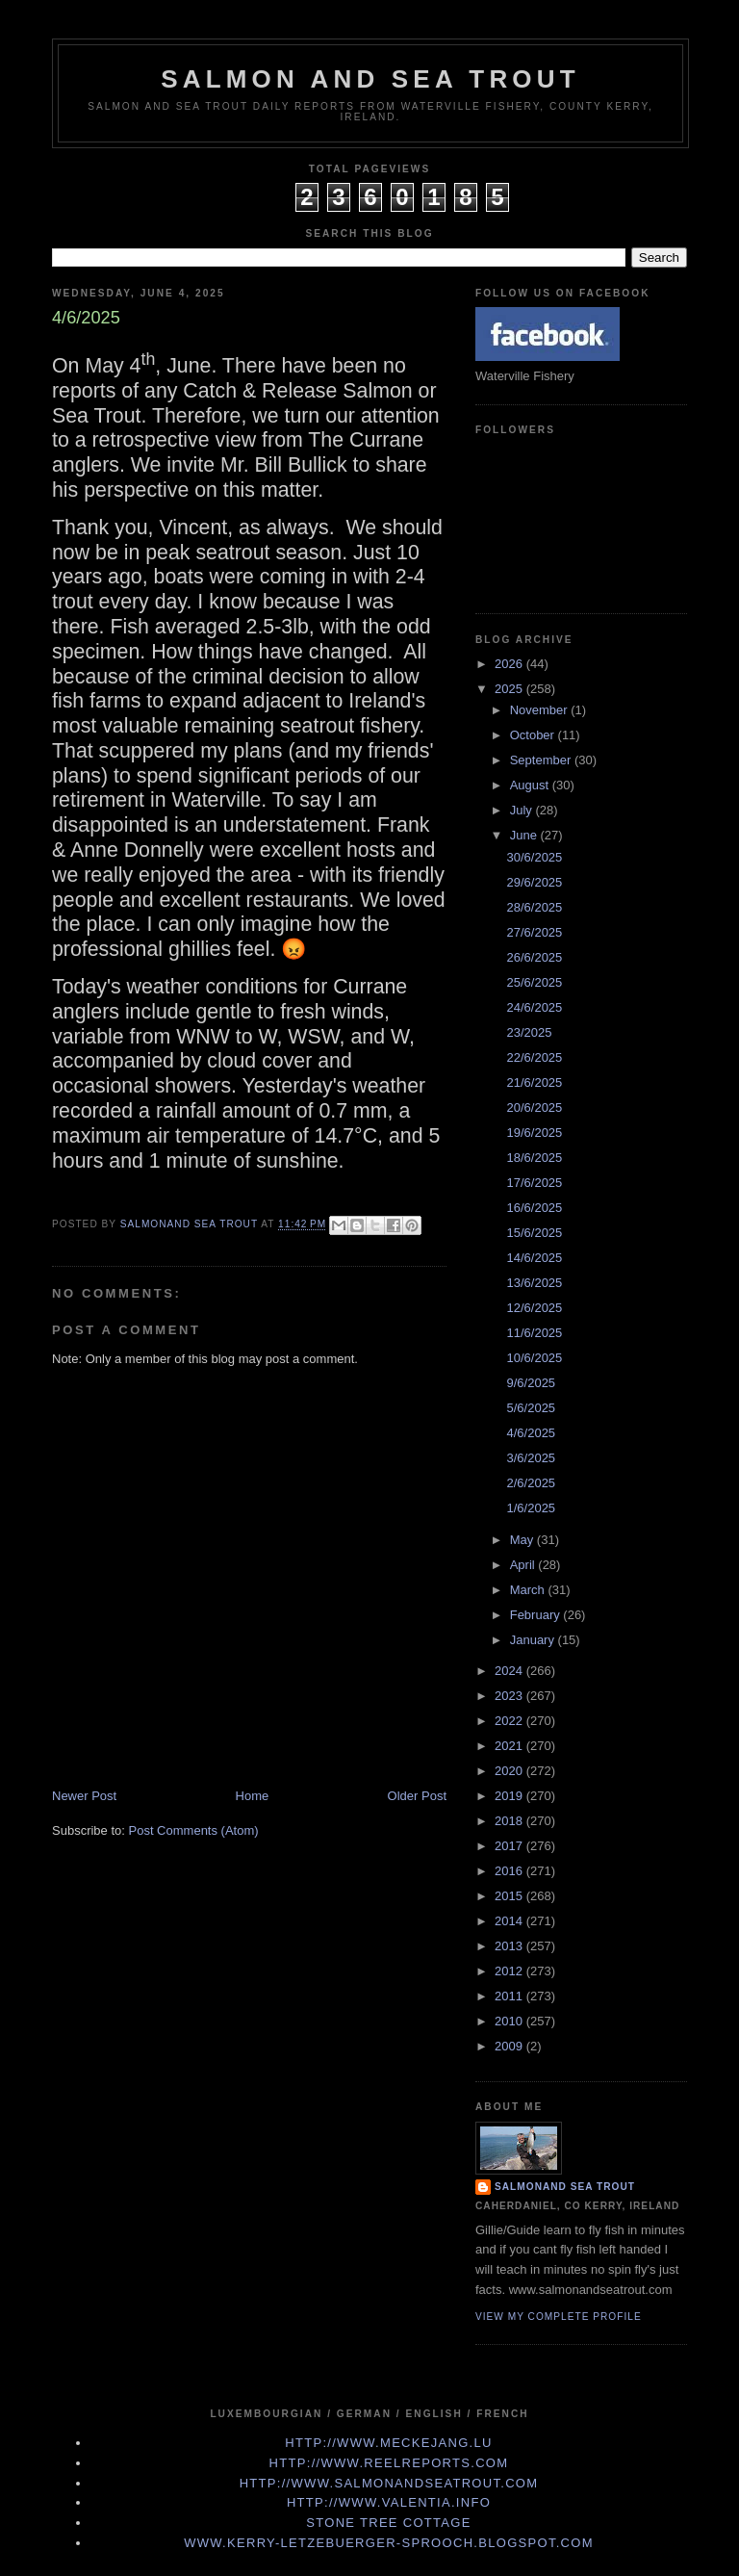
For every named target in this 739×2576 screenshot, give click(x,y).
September (542, 760)
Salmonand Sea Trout (565, 2186)
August (531, 785)
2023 (510, 1695)
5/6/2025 (530, 1408)
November (541, 710)
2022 (510, 1720)
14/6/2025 (534, 1257)
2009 (510, 2046)
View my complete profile (558, 2316)
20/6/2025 (534, 1107)
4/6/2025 (530, 1433)
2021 (510, 1746)
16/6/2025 (534, 1207)
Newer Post (84, 1796)
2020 (510, 1771)
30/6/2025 (534, 857)
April (524, 1565)
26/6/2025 (534, 957)
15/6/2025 (534, 1232)
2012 (510, 1971)
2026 (510, 664)
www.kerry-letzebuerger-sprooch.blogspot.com (389, 2543)
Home (252, 1796)
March (529, 1590)
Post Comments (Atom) (194, 1830)
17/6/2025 (534, 1182)
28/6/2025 (534, 907)
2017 (510, 1846)
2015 (510, 1896)
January (534, 1640)
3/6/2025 (530, 1458)
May (523, 1540)
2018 (510, 1821)
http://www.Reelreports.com (389, 2463)
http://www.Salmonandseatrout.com (389, 2483)
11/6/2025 (534, 1333)
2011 (510, 1996)
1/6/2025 (530, 1508)
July (523, 810)
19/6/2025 (534, 1132)
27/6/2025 (534, 932)
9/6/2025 (530, 1383)
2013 (510, 1946)
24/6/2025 (534, 1007)
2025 (510, 689)
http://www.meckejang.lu (389, 2442)
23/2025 (528, 1032)
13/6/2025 (534, 1282)
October (534, 735)
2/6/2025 (530, 1483)
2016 (510, 1871)
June (525, 835)
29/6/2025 (534, 882)
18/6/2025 (534, 1157)
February (537, 1615)
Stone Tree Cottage (388, 2522)
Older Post (417, 1796)
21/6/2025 (534, 1082)
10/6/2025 (534, 1358)
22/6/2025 (534, 1057)
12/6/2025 (534, 1308)
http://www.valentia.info (389, 2502)
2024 (510, 1670)
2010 (510, 2021)
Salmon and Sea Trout (370, 78)
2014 (510, 1921)
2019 (510, 1796)
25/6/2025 (534, 982)
